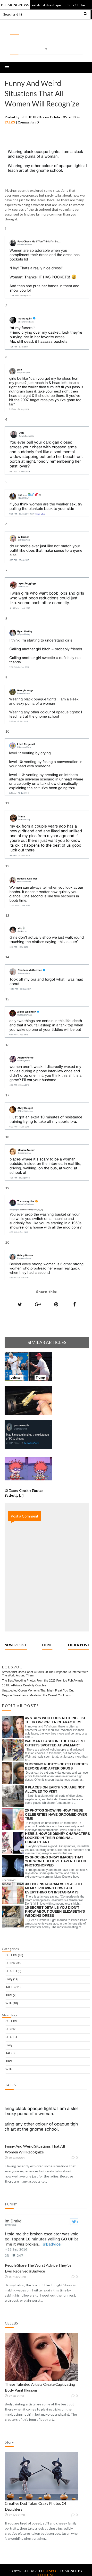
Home (47, 1645)
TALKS (10, 122)
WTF (12, 2003)
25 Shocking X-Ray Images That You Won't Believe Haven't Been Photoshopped (55, 1861)
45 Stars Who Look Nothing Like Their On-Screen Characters (55, 1720)
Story (12, 1979)
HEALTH (13, 1971)
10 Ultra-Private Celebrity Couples (24, 1685)
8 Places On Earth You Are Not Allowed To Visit (55, 1789)
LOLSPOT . (51, 2571)
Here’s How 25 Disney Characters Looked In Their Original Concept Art (57, 1838)
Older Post (78, 1645)
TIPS (11, 1995)
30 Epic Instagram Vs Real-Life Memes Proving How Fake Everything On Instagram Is (54, 1888)
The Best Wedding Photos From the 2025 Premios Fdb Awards (42, 1680)
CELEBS (14, 1955)
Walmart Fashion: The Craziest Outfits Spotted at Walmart (55, 1743)
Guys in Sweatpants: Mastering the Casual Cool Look (36, 1695)
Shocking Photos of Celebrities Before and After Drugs (56, 1766)
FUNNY (14, 1963)
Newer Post (16, 1645)
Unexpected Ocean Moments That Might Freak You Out (38, 1690)
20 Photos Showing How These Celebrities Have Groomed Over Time (56, 1814)
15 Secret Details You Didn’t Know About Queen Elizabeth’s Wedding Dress (55, 1912)
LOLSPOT (45, 30)
